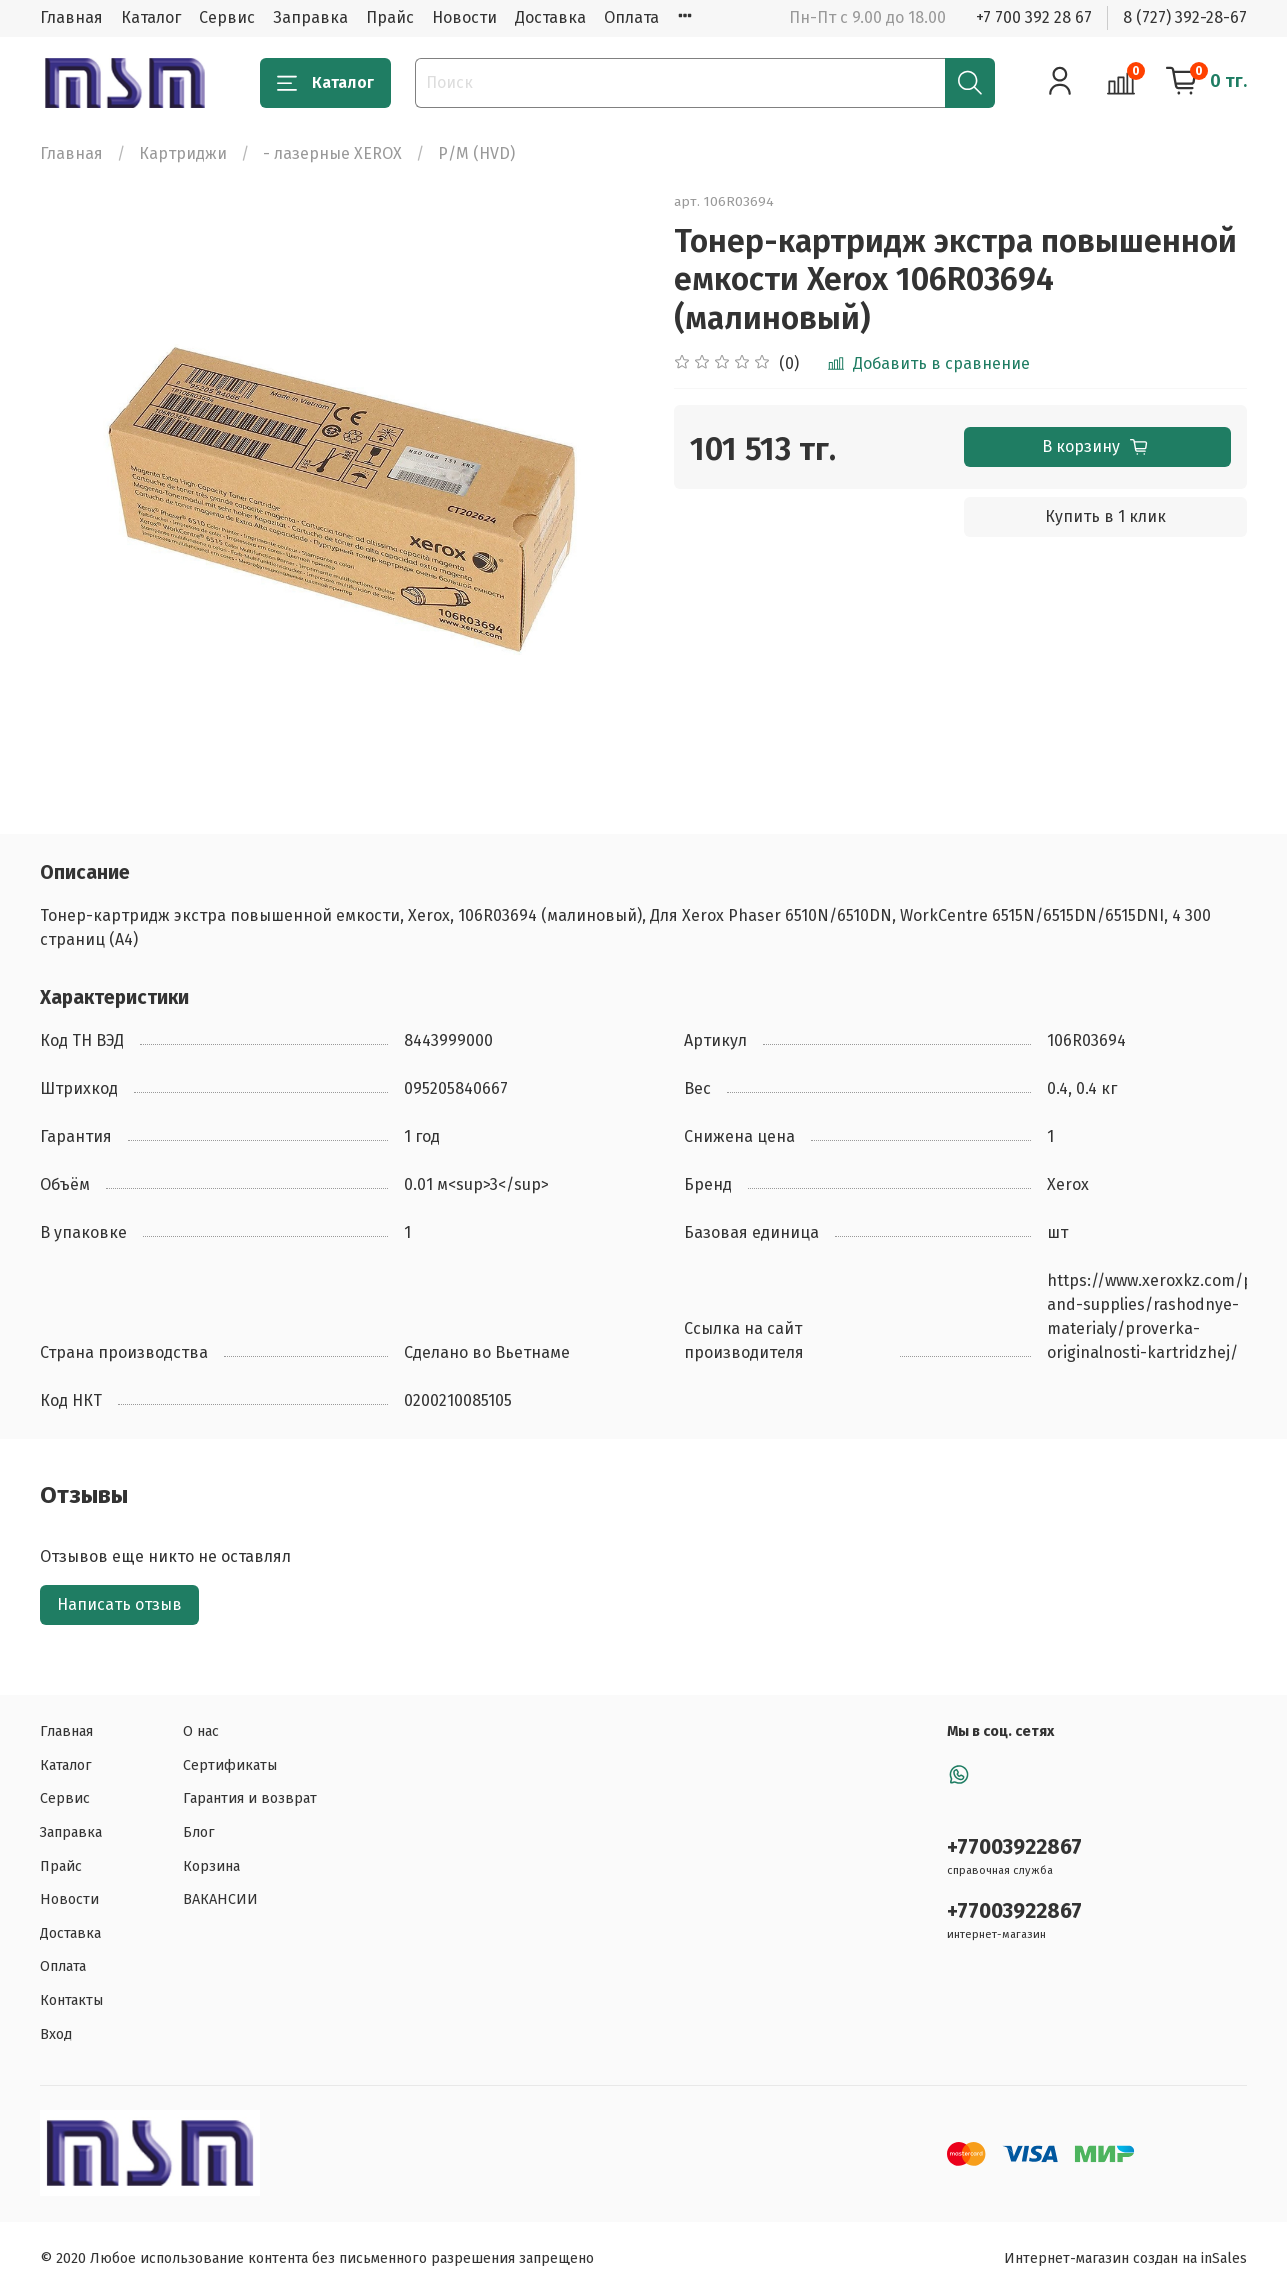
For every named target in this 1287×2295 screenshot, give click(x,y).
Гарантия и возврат (250, 1798)
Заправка (310, 17)
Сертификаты (230, 1765)
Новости (464, 17)
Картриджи (183, 153)
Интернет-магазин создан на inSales (1125, 2258)
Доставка (550, 17)
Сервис (227, 17)
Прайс (390, 17)
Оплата (631, 17)
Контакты (71, 2000)
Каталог (151, 17)
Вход (56, 2034)
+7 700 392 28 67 (1034, 17)
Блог (199, 1832)
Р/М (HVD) (476, 153)
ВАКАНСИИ (220, 1899)
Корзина (211, 1866)
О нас (201, 1731)
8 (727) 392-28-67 (1185, 17)
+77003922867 (1014, 1847)
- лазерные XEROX (332, 153)
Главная (71, 17)
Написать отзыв (119, 1604)
